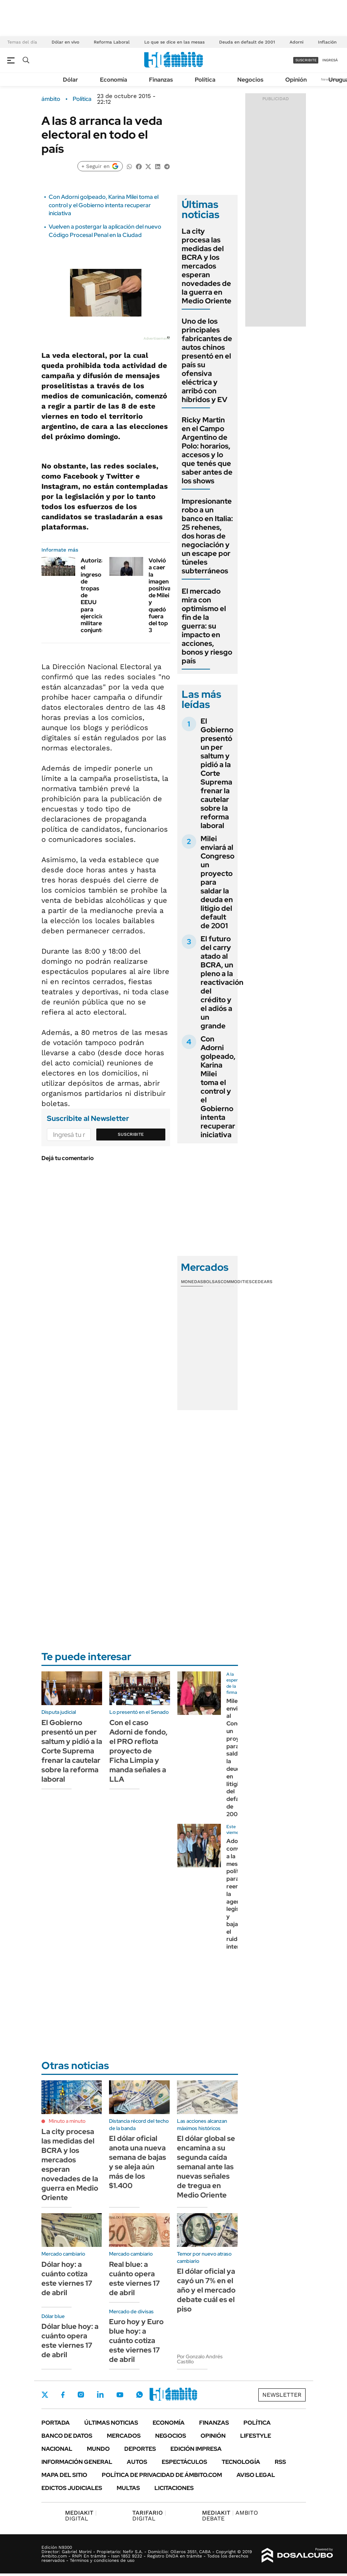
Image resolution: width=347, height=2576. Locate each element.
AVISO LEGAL (256, 2475)
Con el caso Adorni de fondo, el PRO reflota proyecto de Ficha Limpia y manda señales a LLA (138, 1751)
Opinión (296, 79)
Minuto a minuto (67, 2121)
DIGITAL (81, 2515)
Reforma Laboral (112, 42)
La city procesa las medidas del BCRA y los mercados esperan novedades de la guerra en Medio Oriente (206, 266)
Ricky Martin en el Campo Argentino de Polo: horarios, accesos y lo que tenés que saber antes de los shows (207, 450)
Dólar (70, 79)
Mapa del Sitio (64, 2475)
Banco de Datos (66, 2436)
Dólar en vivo (65, 42)
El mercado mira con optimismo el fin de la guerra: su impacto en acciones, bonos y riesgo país (207, 625)
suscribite (305, 60)
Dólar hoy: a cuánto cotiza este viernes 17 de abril (66, 2278)
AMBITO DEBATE (230, 2515)
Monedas (192, 1281)
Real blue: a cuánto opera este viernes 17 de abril (134, 2278)
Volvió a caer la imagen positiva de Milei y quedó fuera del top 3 (160, 595)
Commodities (236, 1281)
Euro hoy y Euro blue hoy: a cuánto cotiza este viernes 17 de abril (136, 2340)
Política (205, 79)
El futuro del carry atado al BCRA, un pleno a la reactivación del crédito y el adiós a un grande (222, 982)
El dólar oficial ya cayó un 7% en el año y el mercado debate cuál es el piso (206, 2290)
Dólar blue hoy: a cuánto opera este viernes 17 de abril (69, 2340)
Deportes (140, 2449)
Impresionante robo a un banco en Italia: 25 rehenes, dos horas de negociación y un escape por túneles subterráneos (207, 536)
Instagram (80, 2394)
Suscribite (131, 1134)
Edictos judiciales (71, 2488)
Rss (280, 2462)
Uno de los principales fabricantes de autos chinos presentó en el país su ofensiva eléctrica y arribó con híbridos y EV (207, 360)
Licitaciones (174, 2488)
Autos (137, 2462)
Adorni (296, 42)
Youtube (120, 2394)
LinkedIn (100, 2394)
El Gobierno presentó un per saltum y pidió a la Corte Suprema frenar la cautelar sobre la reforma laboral (217, 773)
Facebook (63, 2394)
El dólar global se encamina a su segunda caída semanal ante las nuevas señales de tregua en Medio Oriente (206, 2167)
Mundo (98, 2449)
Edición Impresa (196, 2449)
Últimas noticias (111, 2422)
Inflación (327, 42)
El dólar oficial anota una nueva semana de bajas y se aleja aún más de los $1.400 (137, 2162)
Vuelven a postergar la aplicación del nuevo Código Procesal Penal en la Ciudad (105, 230)
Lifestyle (255, 2436)
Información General (76, 2462)
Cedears (262, 1281)
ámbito (50, 99)
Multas (128, 2488)
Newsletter (282, 2394)
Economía (113, 79)
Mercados (124, 2436)
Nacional (56, 2449)
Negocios (250, 79)
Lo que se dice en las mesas (174, 42)
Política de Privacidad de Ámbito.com (162, 2475)
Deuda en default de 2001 (247, 42)
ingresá (330, 60)
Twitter (45, 2394)
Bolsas (212, 1281)
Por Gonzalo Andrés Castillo (200, 2359)
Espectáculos (184, 2462)
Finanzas (161, 79)
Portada (55, 2422)
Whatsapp (139, 2394)
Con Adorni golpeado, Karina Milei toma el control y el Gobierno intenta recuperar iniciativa (103, 205)
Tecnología (241, 2462)
